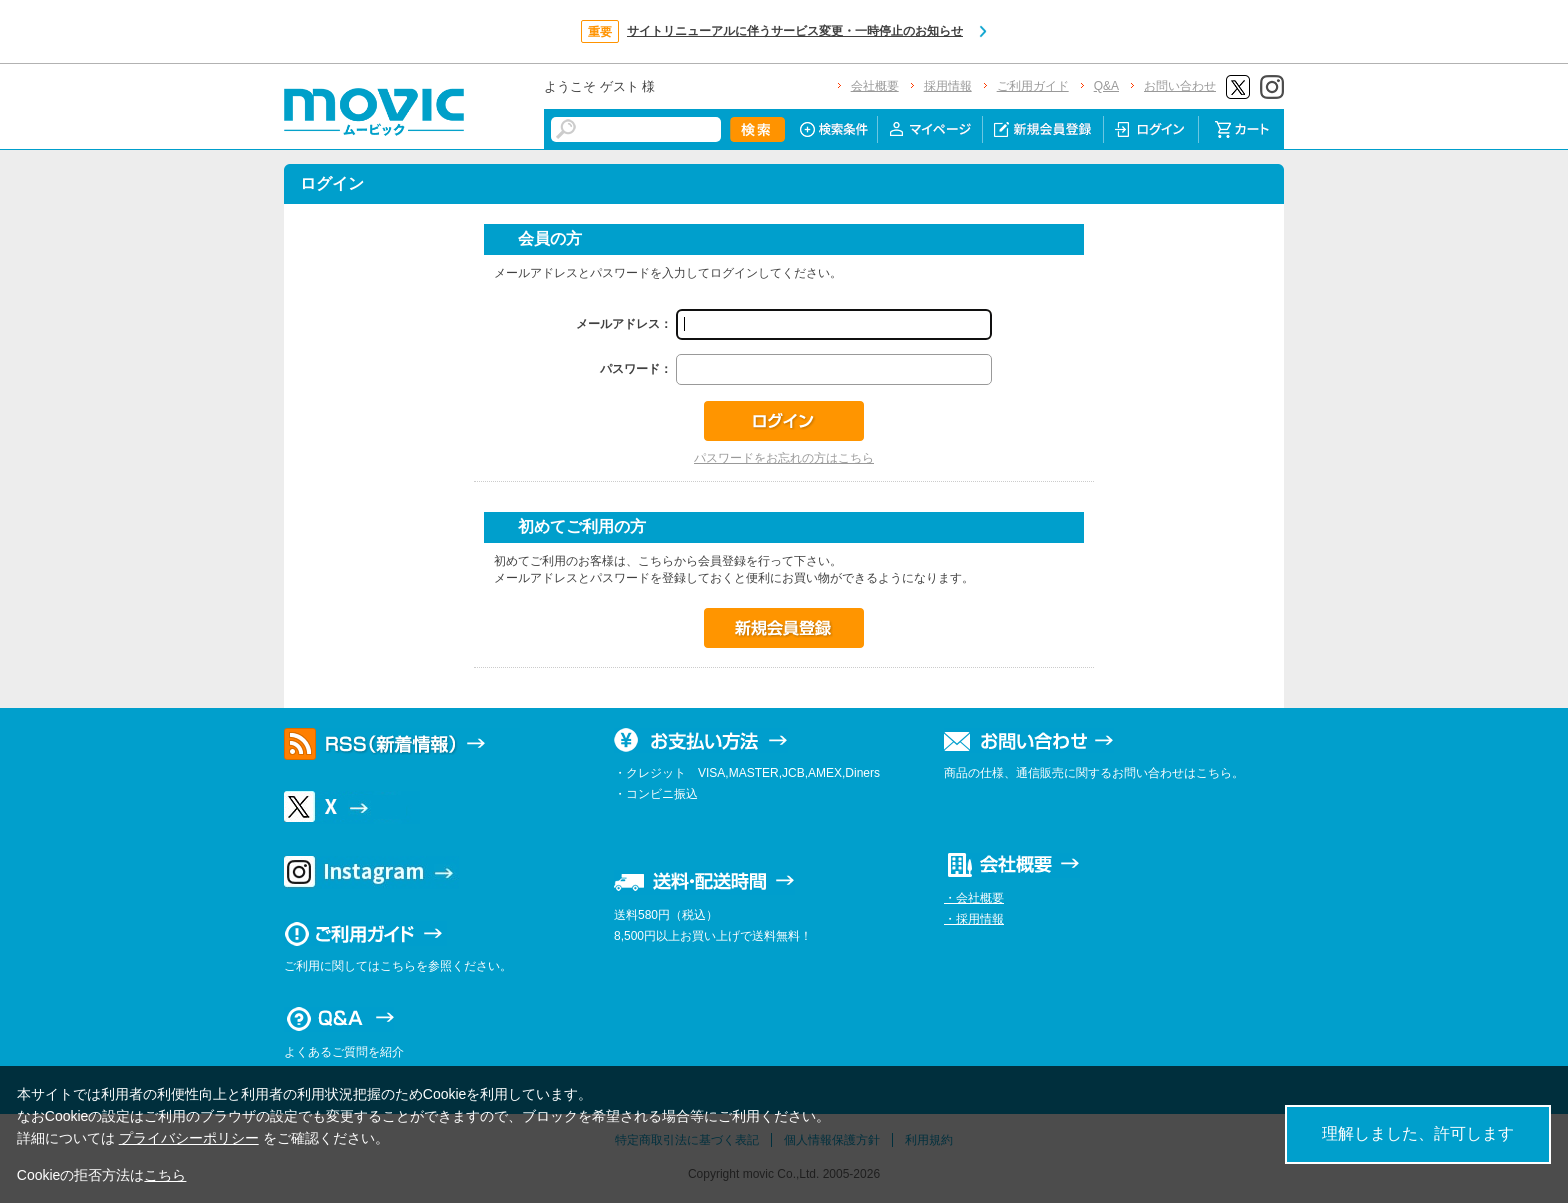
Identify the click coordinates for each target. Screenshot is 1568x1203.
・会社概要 (974, 898)
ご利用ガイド (1033, 86)
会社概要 (875, 86)
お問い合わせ (1180, 86)
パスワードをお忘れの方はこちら (784, 458)
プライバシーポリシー (189, 1138)
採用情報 (948, 86)
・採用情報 (974, 919)
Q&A (1106, 86)
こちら (165, 1175)
